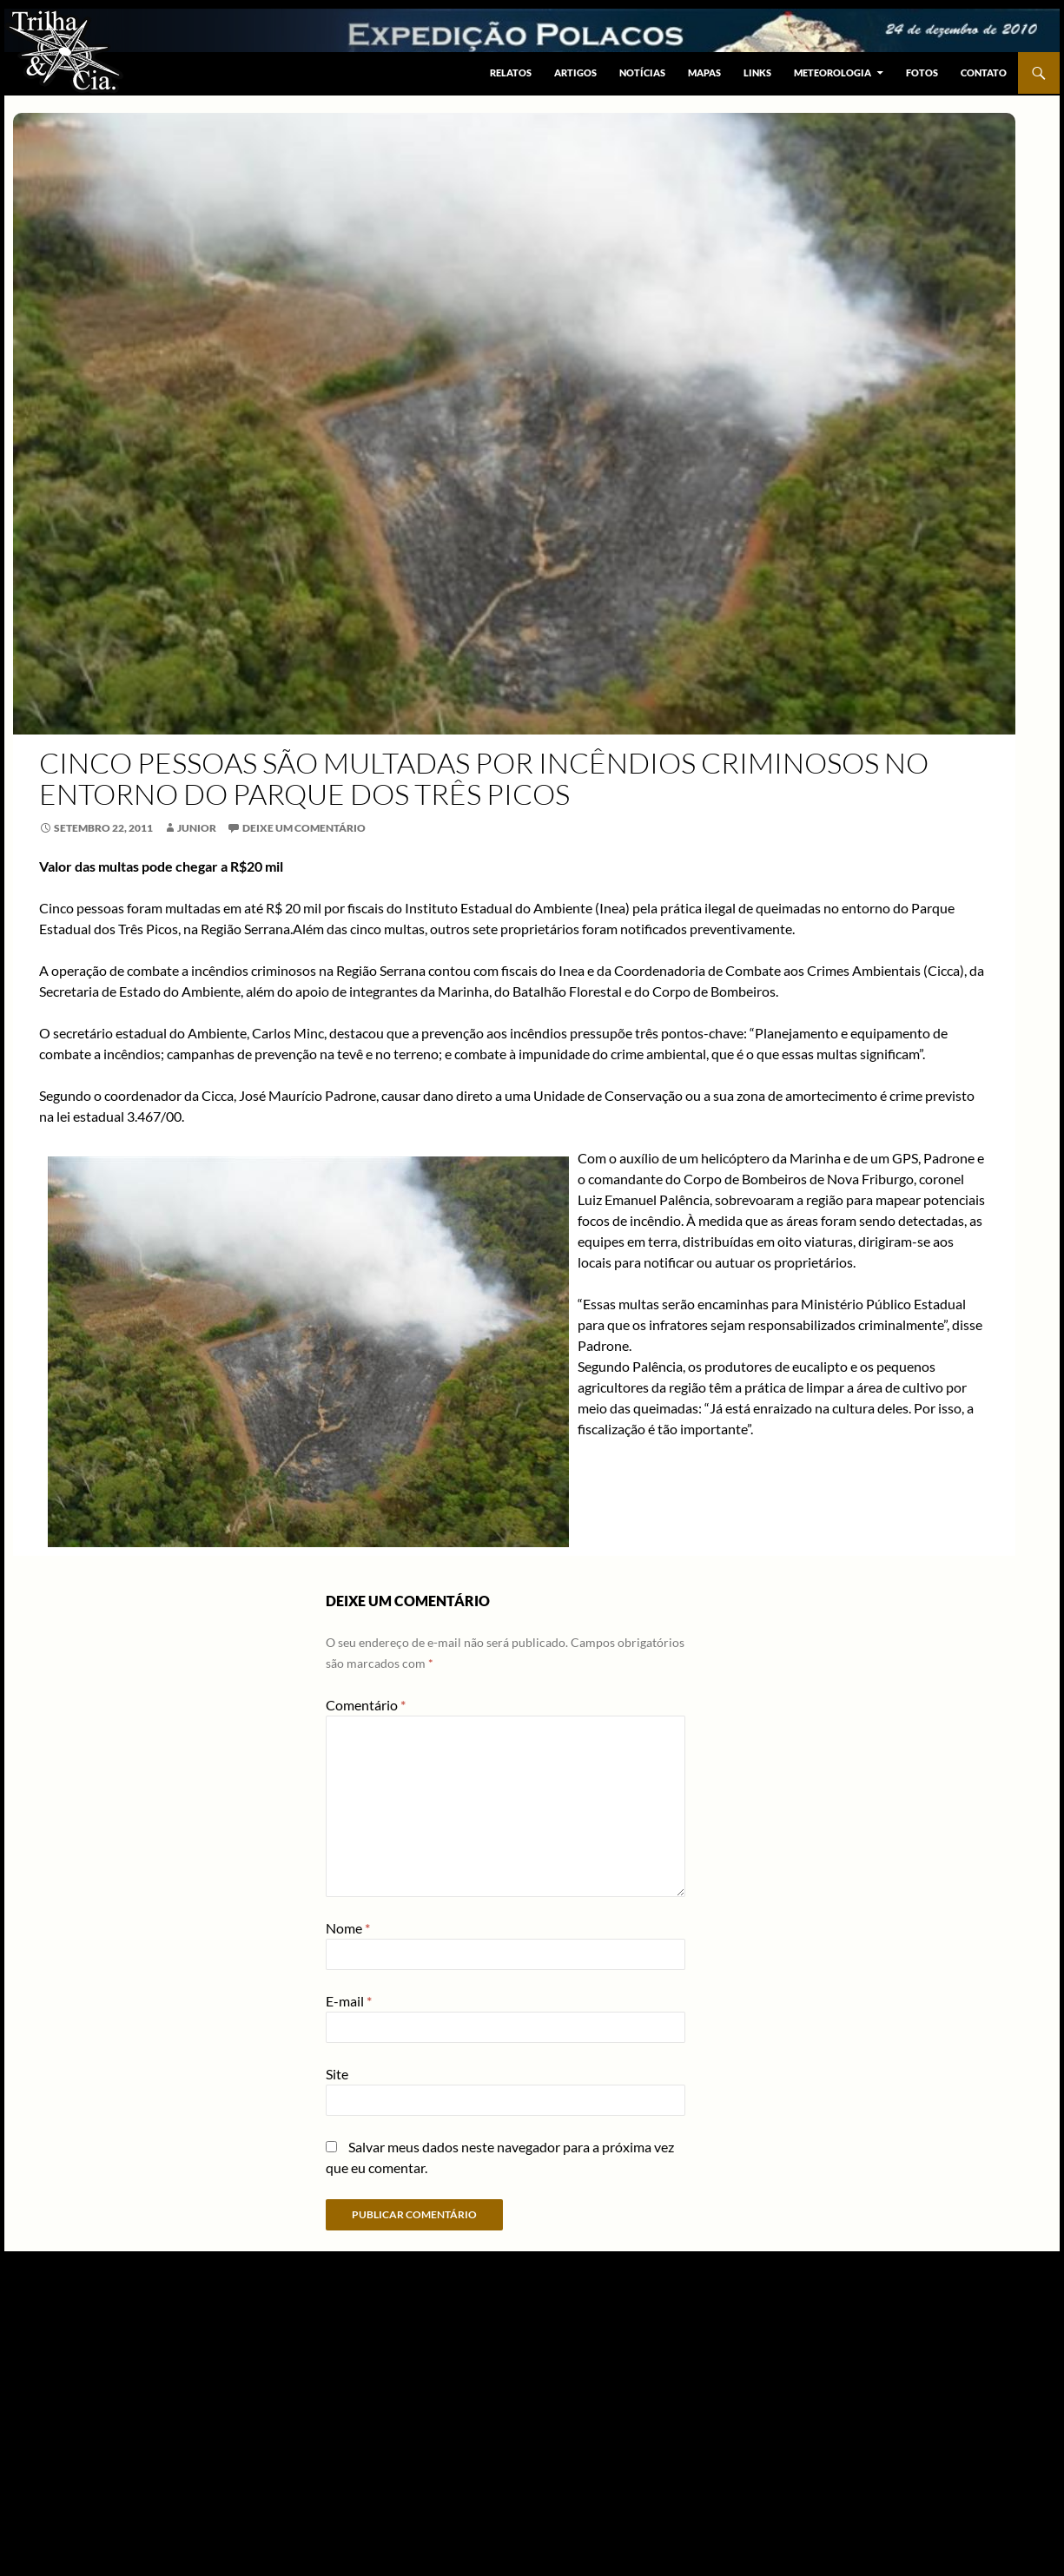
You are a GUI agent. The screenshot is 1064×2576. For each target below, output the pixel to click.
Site (337, 2073)
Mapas (704, 72)
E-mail (349, 2001)
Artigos (575, 72)
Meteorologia (832, 72)
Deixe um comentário (304, 827)
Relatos (511, 72)
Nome (348, 1928)
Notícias (642, 72)
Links (757, 72)
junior (196, 827)
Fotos (922, 72)
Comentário (366, 1704)
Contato (984, 72)
